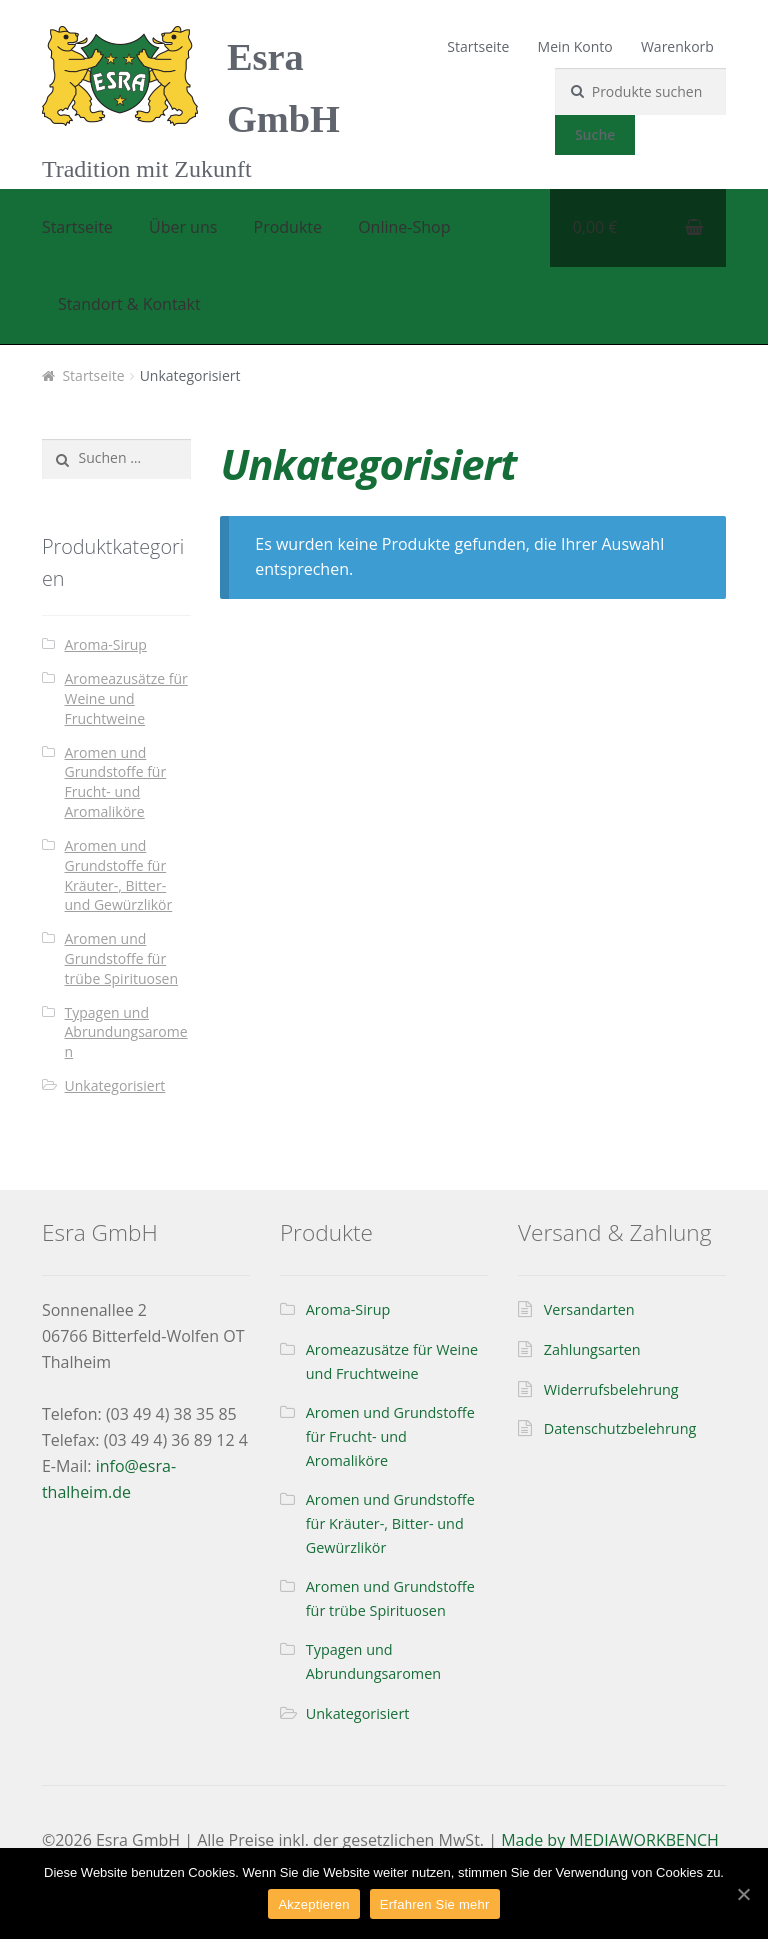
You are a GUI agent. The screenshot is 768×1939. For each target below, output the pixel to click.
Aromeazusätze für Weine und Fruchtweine (126, 698)
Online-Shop (404, 227)
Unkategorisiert (115, 1085)
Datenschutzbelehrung (620, 1428)
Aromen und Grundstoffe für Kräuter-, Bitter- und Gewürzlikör (119, 875)
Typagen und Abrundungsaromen (126, 1032)
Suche (595, 134)
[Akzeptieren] (743, 1894)
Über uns (183, 227)
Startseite (478, 46)
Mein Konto (575, 46)
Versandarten (589, 1309)
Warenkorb (677, 46)
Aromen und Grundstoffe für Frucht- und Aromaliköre (116, 782)
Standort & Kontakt (129, 304)
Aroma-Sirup (106, 644)
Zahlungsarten (592, 1349)
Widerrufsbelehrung (611, 1389)
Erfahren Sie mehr (435, 1904)
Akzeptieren (313, 1904)
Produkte (288, 227)
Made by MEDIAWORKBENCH (610, 1840)
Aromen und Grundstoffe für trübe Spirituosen (122, 958)
